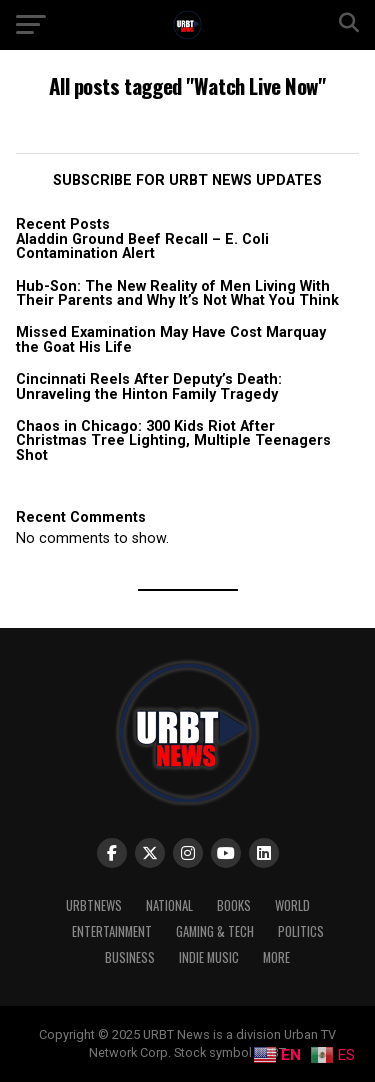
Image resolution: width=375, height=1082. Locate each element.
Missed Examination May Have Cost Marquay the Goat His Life (171, 339)
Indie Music (209, 957)
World (292, 905)
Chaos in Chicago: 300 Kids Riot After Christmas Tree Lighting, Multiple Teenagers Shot (173, 441)
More (276, 957)
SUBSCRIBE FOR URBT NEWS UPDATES (187, 180)
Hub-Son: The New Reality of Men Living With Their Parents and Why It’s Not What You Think (177, 293)
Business (130, 957)
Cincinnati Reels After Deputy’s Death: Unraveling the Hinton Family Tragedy (149, 386)
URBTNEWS (94, 905)
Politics (301, 931)
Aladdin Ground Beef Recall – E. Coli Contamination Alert (142, 246)
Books (234, 905)
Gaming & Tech (215, 931)
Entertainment (112, 931)
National (169, 905)
